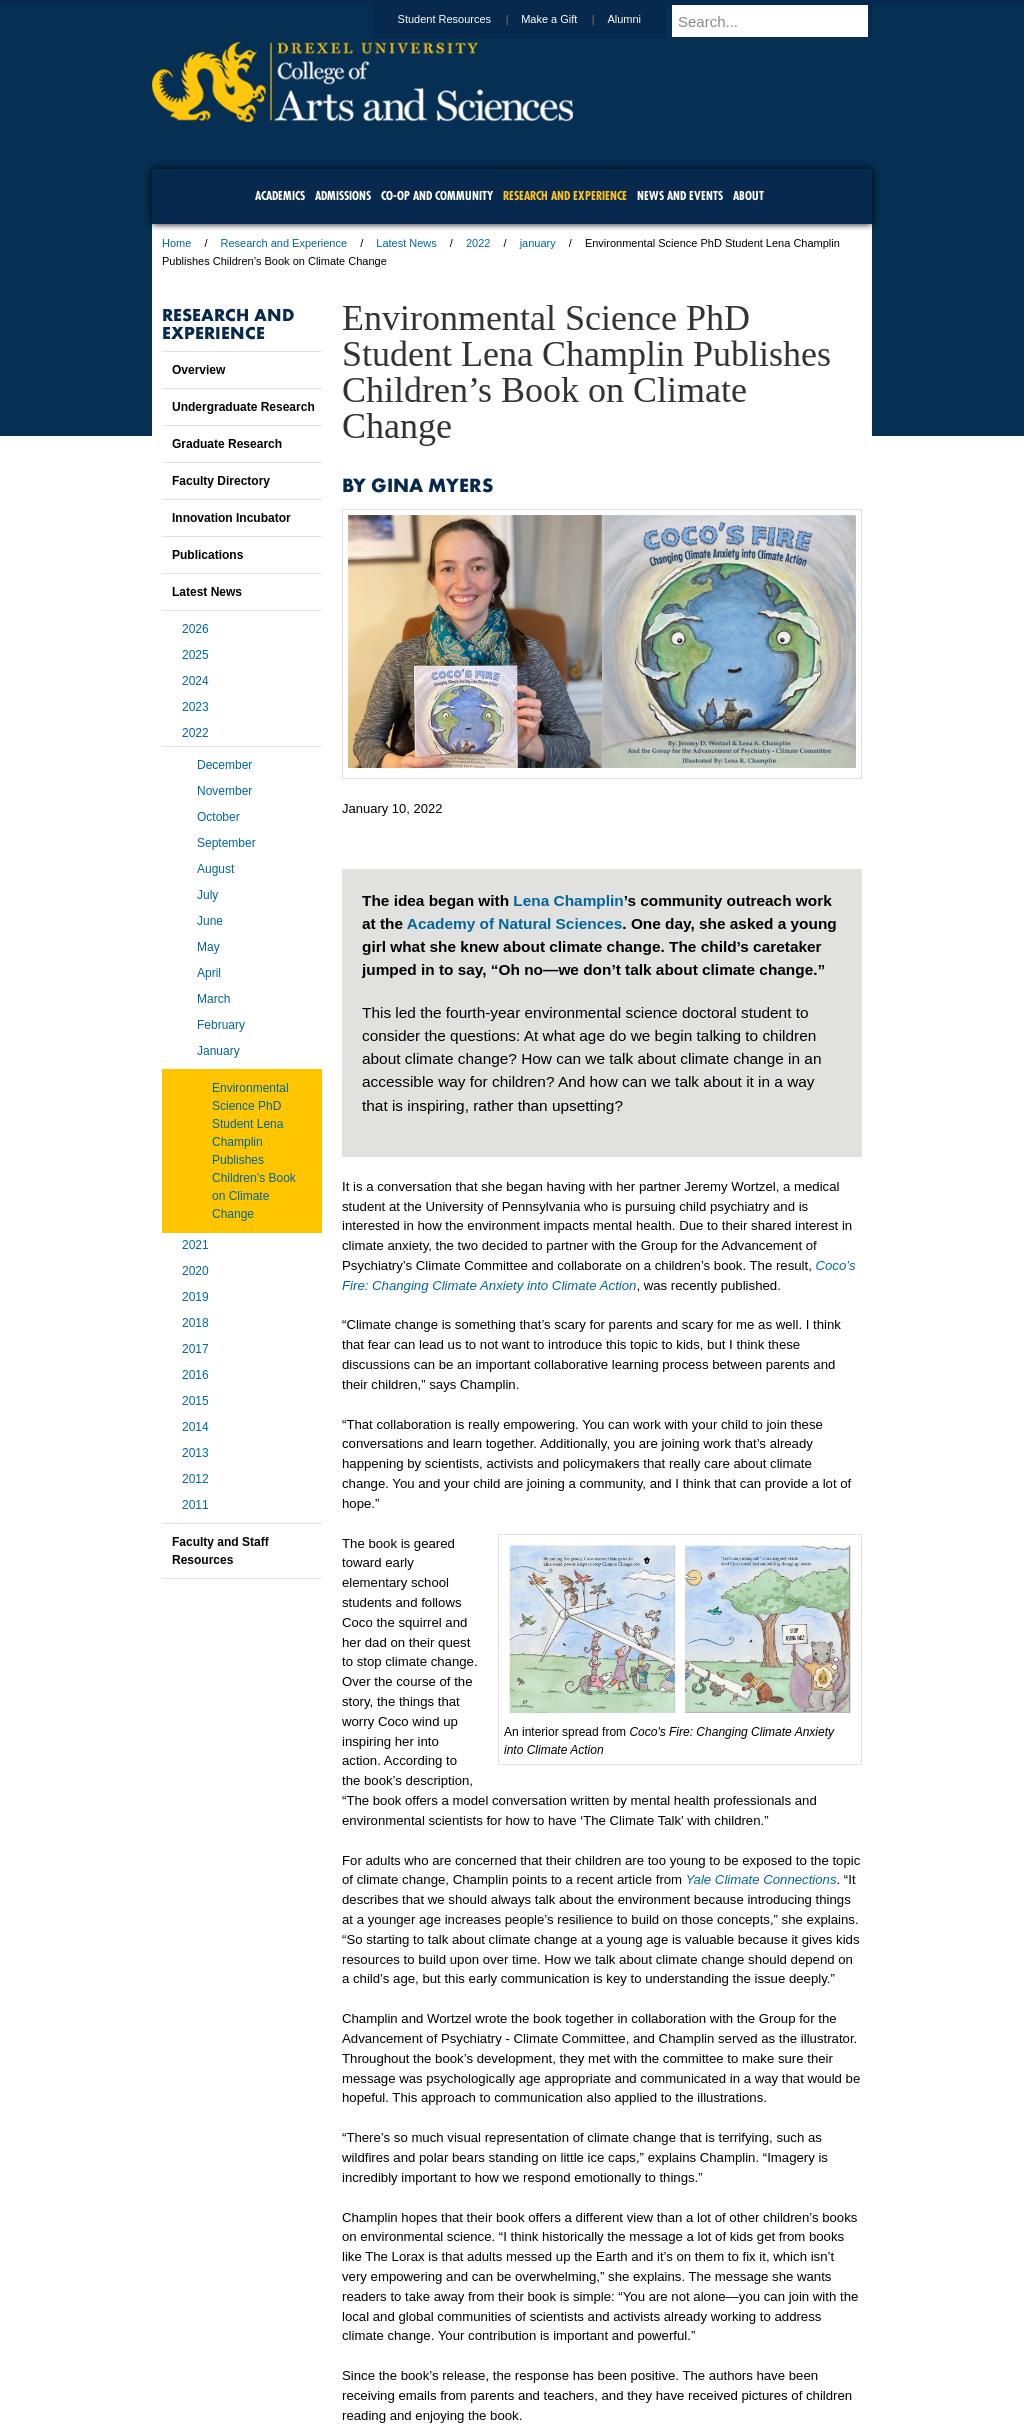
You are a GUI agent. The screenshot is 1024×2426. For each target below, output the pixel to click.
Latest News (406, 243)
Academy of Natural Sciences (515, 923)
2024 (195, 681)
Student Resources (464, 19)
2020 (195, 1271)
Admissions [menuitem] (343, 195)
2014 (195, 1427)
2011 (195, 1505)
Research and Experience (284, 243)
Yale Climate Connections (761, 1879)
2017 (195, 1349)
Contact (577, 2356)
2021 (195, 1245)
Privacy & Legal (506, 2356)
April (209, 973)
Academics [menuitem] (280, 195)
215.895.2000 (685, 2410)
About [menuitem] (748, 195)
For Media (376, 2356)
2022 (478, 243)
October (218, 817)
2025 (195, 655)
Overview (198, 370)
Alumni (643, 19)
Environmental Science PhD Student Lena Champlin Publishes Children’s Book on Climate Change (254, 1151)
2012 (195, 1479)
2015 (195, 1401)
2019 (195, 1297)
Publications (207, 555)
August (215, 869)
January (218, 1051)
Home (176, 243)
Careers (434, 2356)
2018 (195, 1323)
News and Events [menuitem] (680, 195)
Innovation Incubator (231, 518)
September (226, 843)
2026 (195, 629)
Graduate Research (227, 444)
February (221, 1025)
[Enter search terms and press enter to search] (781, 21)
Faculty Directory (221, 481)
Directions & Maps (654, 2356)
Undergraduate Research (243, 407)
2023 (195, 707)
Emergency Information (495, 2376)
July (207, 895)
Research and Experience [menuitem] (565, 195)
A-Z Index (313, 2356)
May (208, 947)
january (538, 243)
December (224, 765)
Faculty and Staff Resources (220, 1551)
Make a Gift (568, 19)
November (224, 791)
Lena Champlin (568, 900)
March (213, 999)
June (210, 921)
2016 (195, 1375)
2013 (195, 1453)
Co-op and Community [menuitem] (437, 195)
